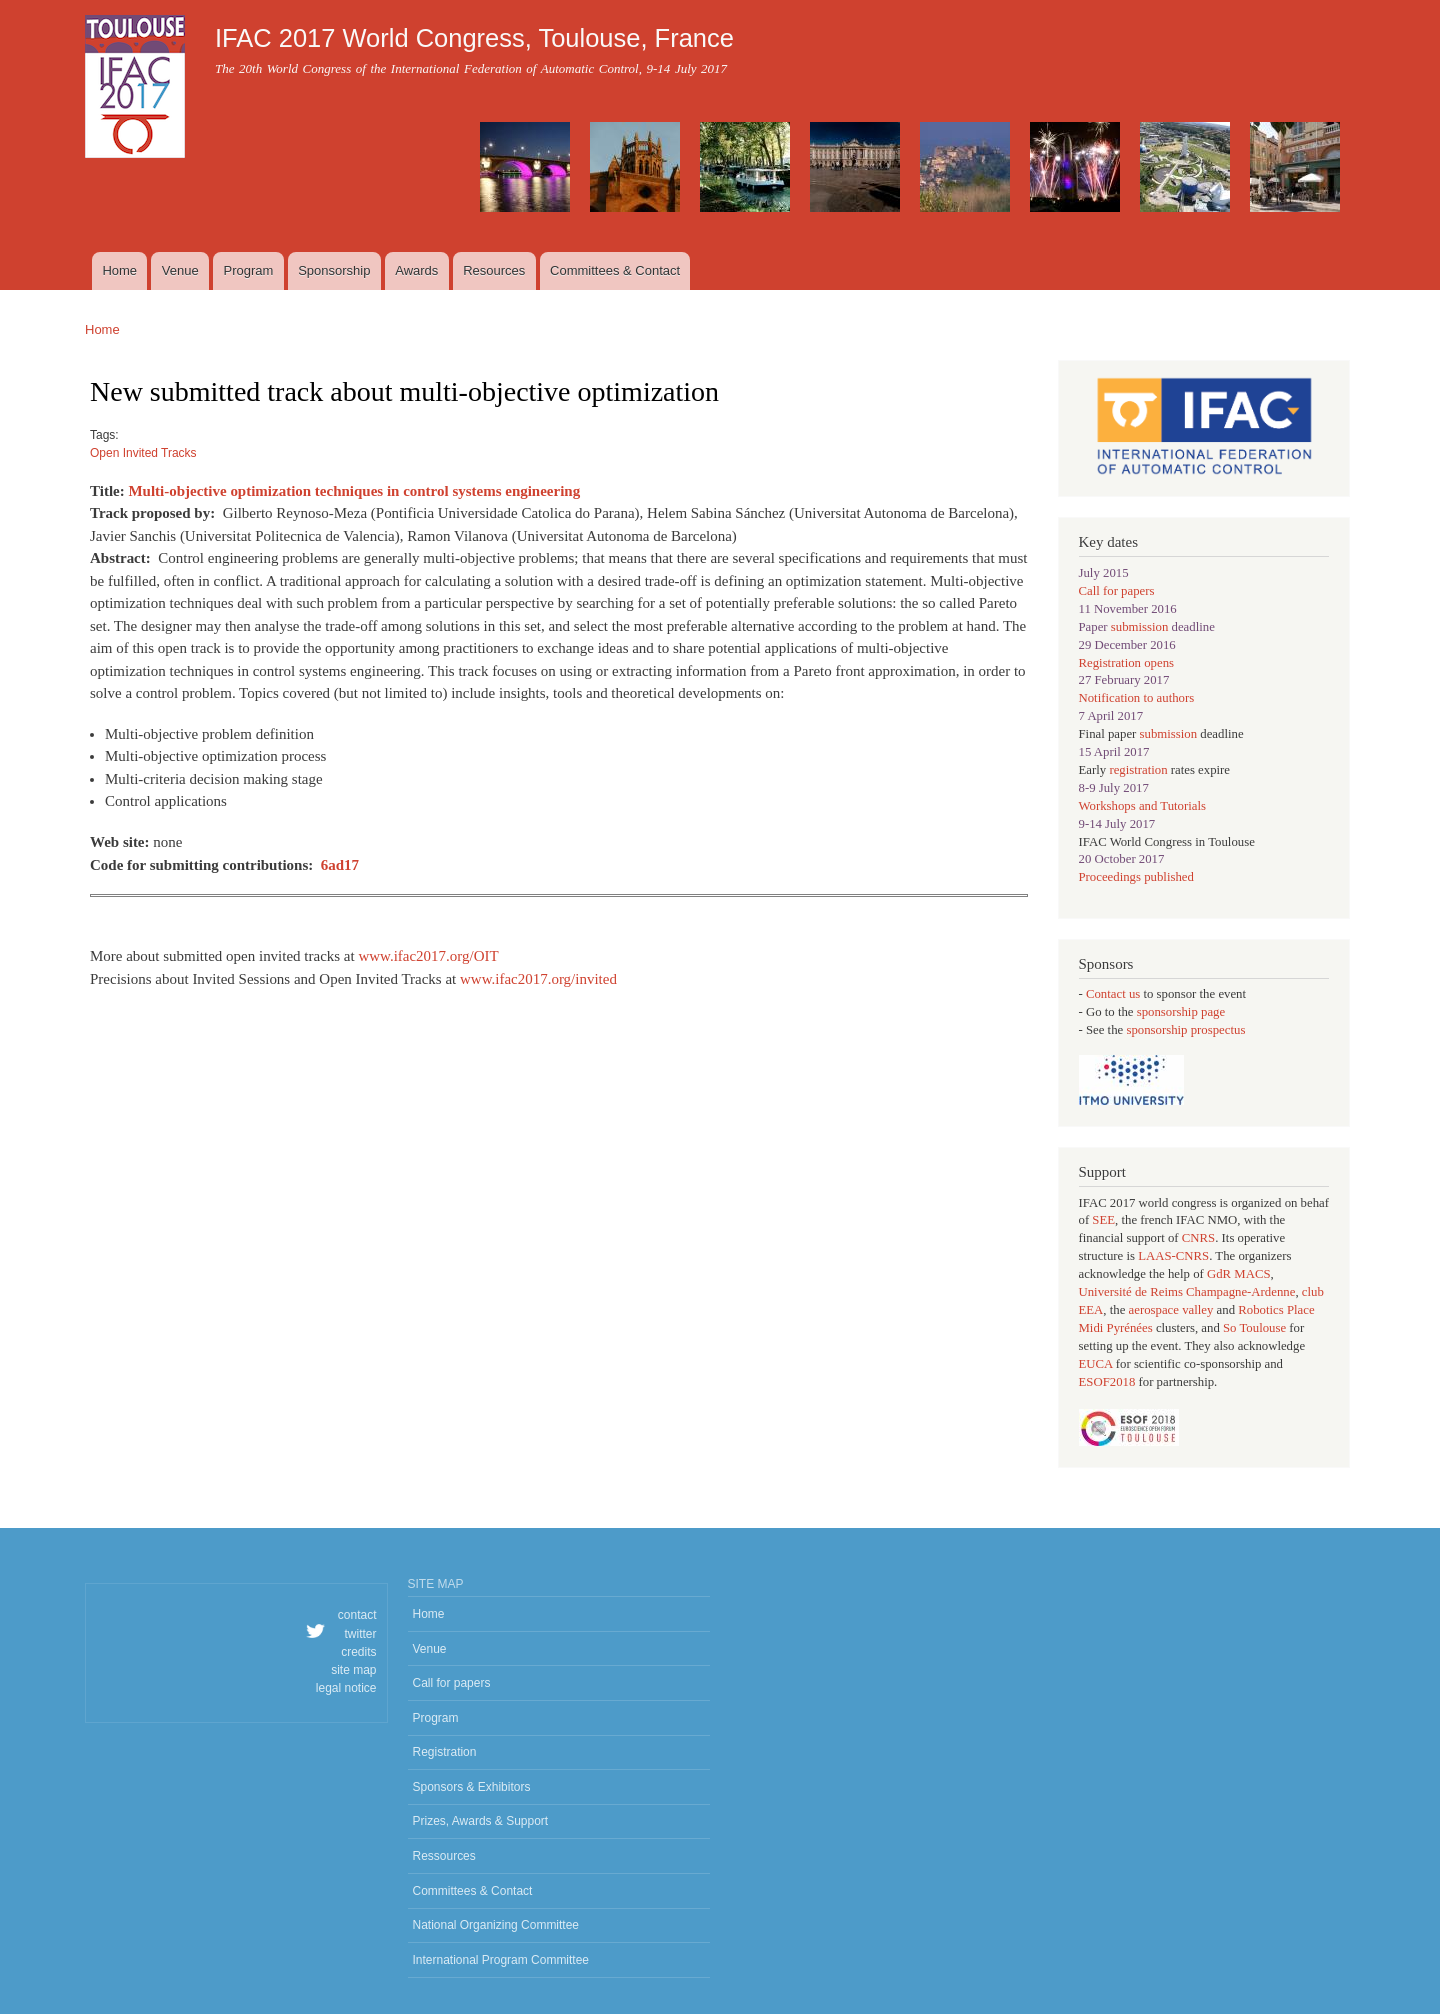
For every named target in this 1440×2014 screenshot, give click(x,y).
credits (358, 1652)
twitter (361, 1634)
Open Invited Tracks (143, 453)
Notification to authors (1137, 698)
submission (1140, 627)
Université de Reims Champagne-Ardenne (1187, 1292)
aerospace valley (1171, 1310)
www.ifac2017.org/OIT (428, 956)
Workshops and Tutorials (1143, 806)
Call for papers (1117, 591)
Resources (494, 270)
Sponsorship (334, 270)
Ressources (444, 1856)
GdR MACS (1239, 1274)
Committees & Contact (615, 270)
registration (1138, 770)
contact (357, 1615)
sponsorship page (1181, 1012)
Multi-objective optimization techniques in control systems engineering (354, 491)
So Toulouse (1254, 1328)
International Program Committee (501, 1960)
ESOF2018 (1107, 1382)
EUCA (1096, 1364)
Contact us (1115, 994)
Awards (416, 270)
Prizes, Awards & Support (481, 1821)
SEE (1103, 1220)
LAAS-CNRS (1173, 1256)
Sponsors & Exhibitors (472, 1787)
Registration (445, 1752)
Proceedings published (1136, 877)
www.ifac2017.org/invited (538, 979)
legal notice (346, 1688)
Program (249, 270)
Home (119, 270)
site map (353, 1670)
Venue (180, 270)
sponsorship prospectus (1185, 1030)
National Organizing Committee (496, 1925)
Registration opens (1127, 663)
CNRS (1198, 1238)
